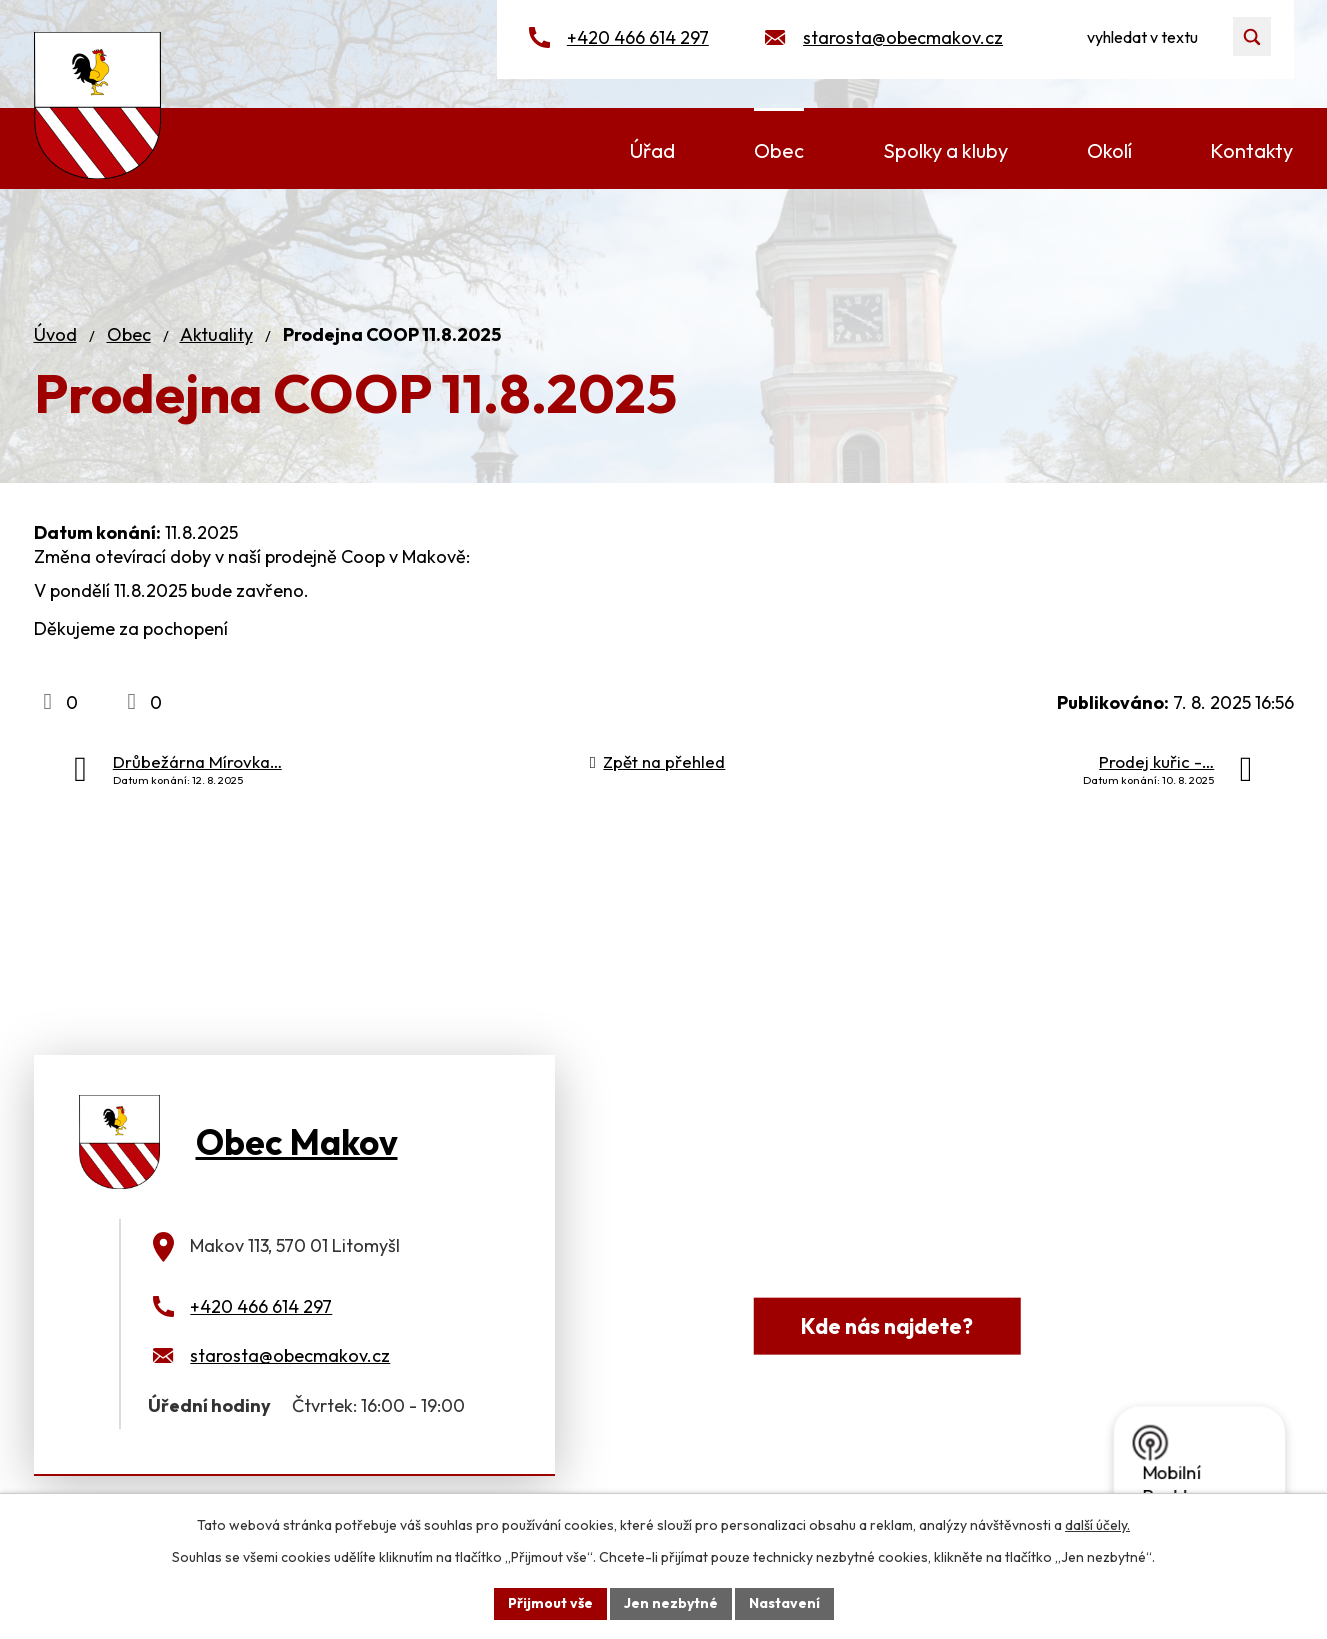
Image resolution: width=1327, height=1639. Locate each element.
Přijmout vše (550, 1603)
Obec (129, 334)
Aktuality (216, 334)
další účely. (1097, 1525)
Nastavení (784, 1603)
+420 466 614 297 (638, 37)
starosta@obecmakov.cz (903, 37)
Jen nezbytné (671, 1603)
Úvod (55, 334)
